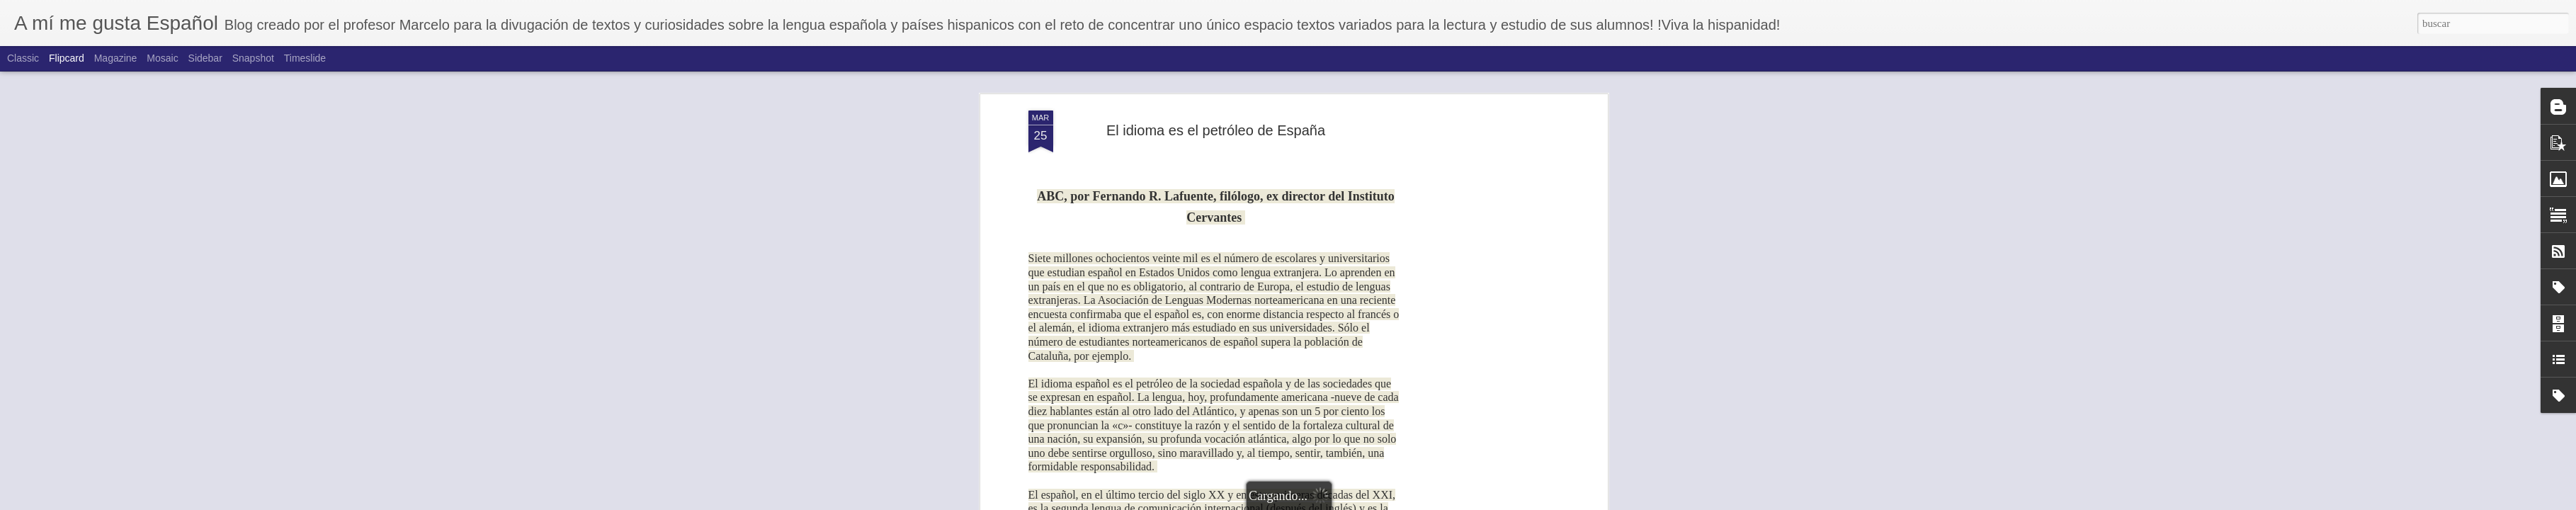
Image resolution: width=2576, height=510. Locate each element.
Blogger (1360, 502)
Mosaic (162, 58)
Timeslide (305, 58)
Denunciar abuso (1407, 502)
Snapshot (253, 58)
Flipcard (66, 58)
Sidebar (205, 58)
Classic (23, 58)
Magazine (115, 58)
